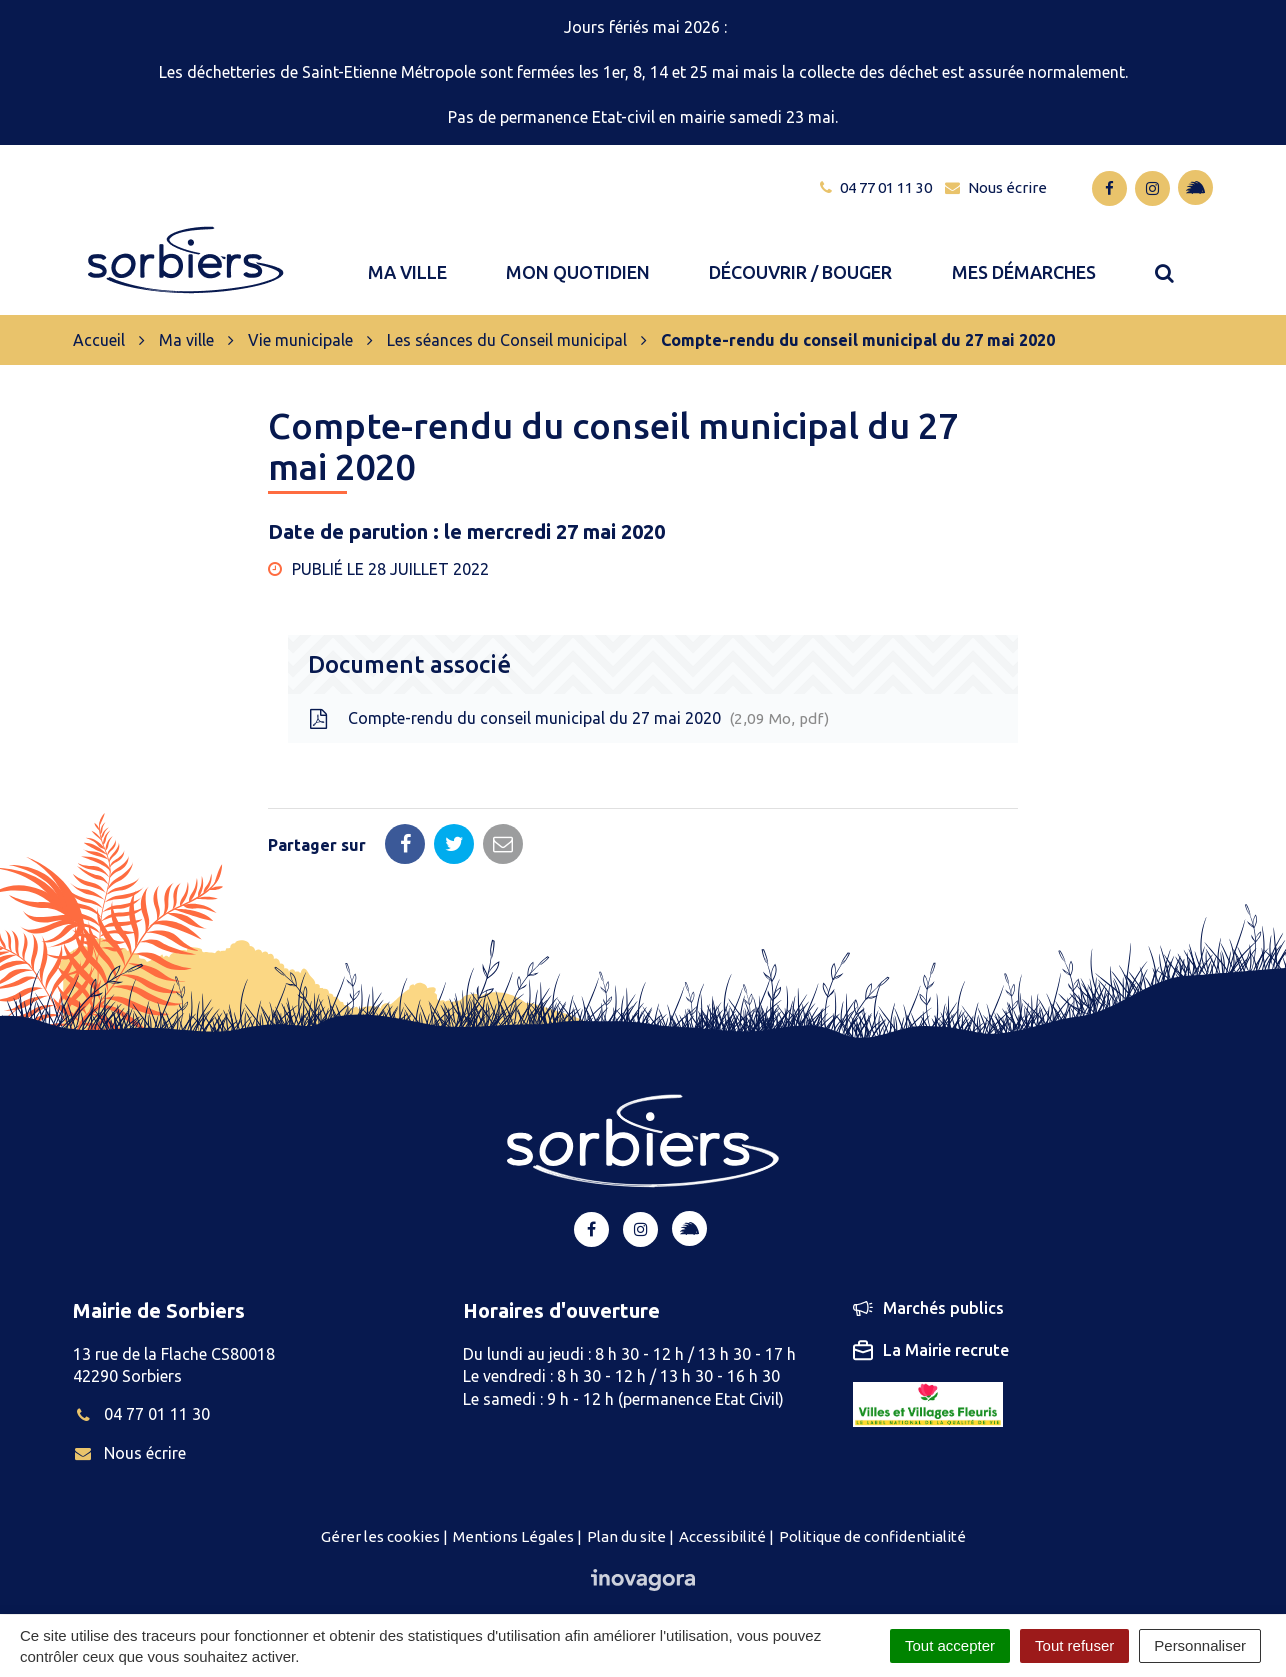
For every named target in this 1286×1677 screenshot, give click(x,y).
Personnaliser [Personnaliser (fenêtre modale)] (1200, 1645)
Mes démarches (1024, 263)
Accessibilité (722, 1517)
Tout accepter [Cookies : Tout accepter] (950, 1645)
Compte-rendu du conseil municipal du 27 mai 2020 (568, 700)
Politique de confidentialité (872, 1517)
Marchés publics (928, 1289)
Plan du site (626, 1517)
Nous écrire (129, 1433)
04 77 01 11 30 (141, 1395)
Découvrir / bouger (800, 263)
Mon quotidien (578, 263)
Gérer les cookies (380, 1517)
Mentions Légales (513, 1517)
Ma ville (407, 263)
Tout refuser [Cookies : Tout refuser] (1074, 1645)
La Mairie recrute (931, 1331)
